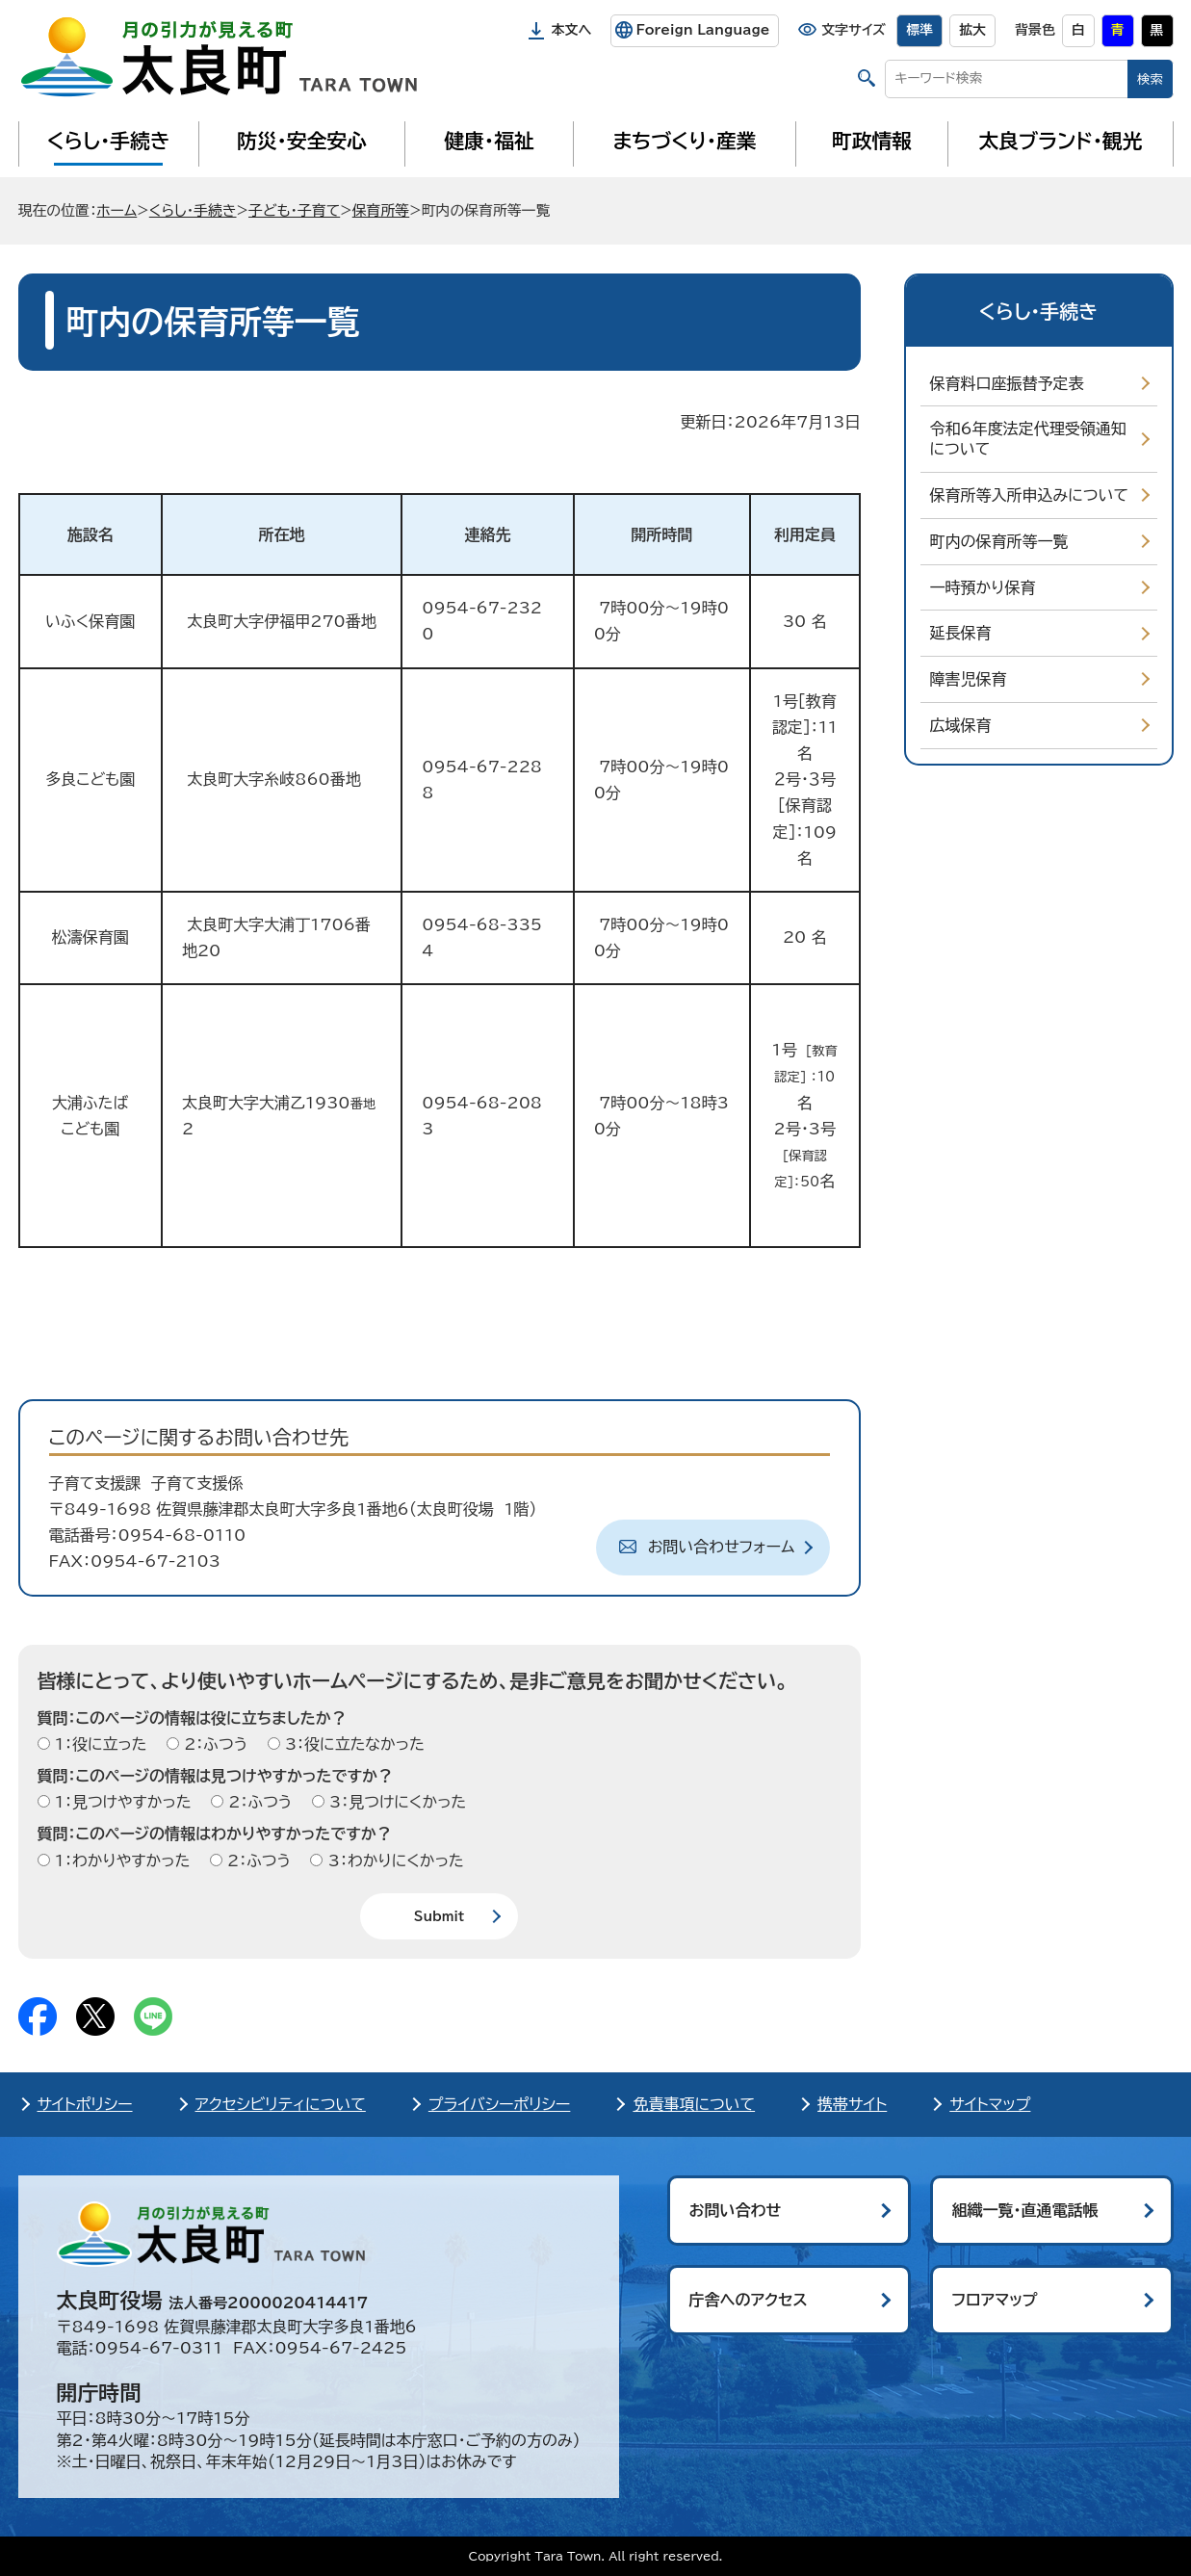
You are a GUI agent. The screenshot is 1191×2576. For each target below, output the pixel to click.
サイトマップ (989, 2104)
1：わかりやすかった (120, 1860)
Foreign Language (702, 30)
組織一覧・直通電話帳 (1025, 2210)
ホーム (116, 210)
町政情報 (872, 140)
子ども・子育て (294, 210)
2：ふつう (213, 1744)
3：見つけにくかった (395, 1801)
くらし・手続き (107, 140)
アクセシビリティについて (280, 2104)
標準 (919, 30)
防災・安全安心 (302, 140)
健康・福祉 (488, 140)
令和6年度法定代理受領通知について (1028, 438)
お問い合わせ (735, 2210)
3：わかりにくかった (393, 1860)
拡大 (972, 30)
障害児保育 (968, 679)
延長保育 (961, 632)
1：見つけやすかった (121, 1801)
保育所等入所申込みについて (1029, 495)
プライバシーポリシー (499, 2104)
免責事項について (694, 2104)
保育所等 (381, 210)
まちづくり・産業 (684, 140)
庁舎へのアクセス (748, 2299)
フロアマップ (995, 2299)
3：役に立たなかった (352, 1744)
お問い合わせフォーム (721, 1546)
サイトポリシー (85, 2104)
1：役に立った (98, 1744)
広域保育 (961, 725)
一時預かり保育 (983, 587)
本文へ (572, 30)
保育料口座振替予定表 (1007, 383)
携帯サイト (852, 2104)
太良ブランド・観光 (1061, 140)
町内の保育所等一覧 (999, 541)
